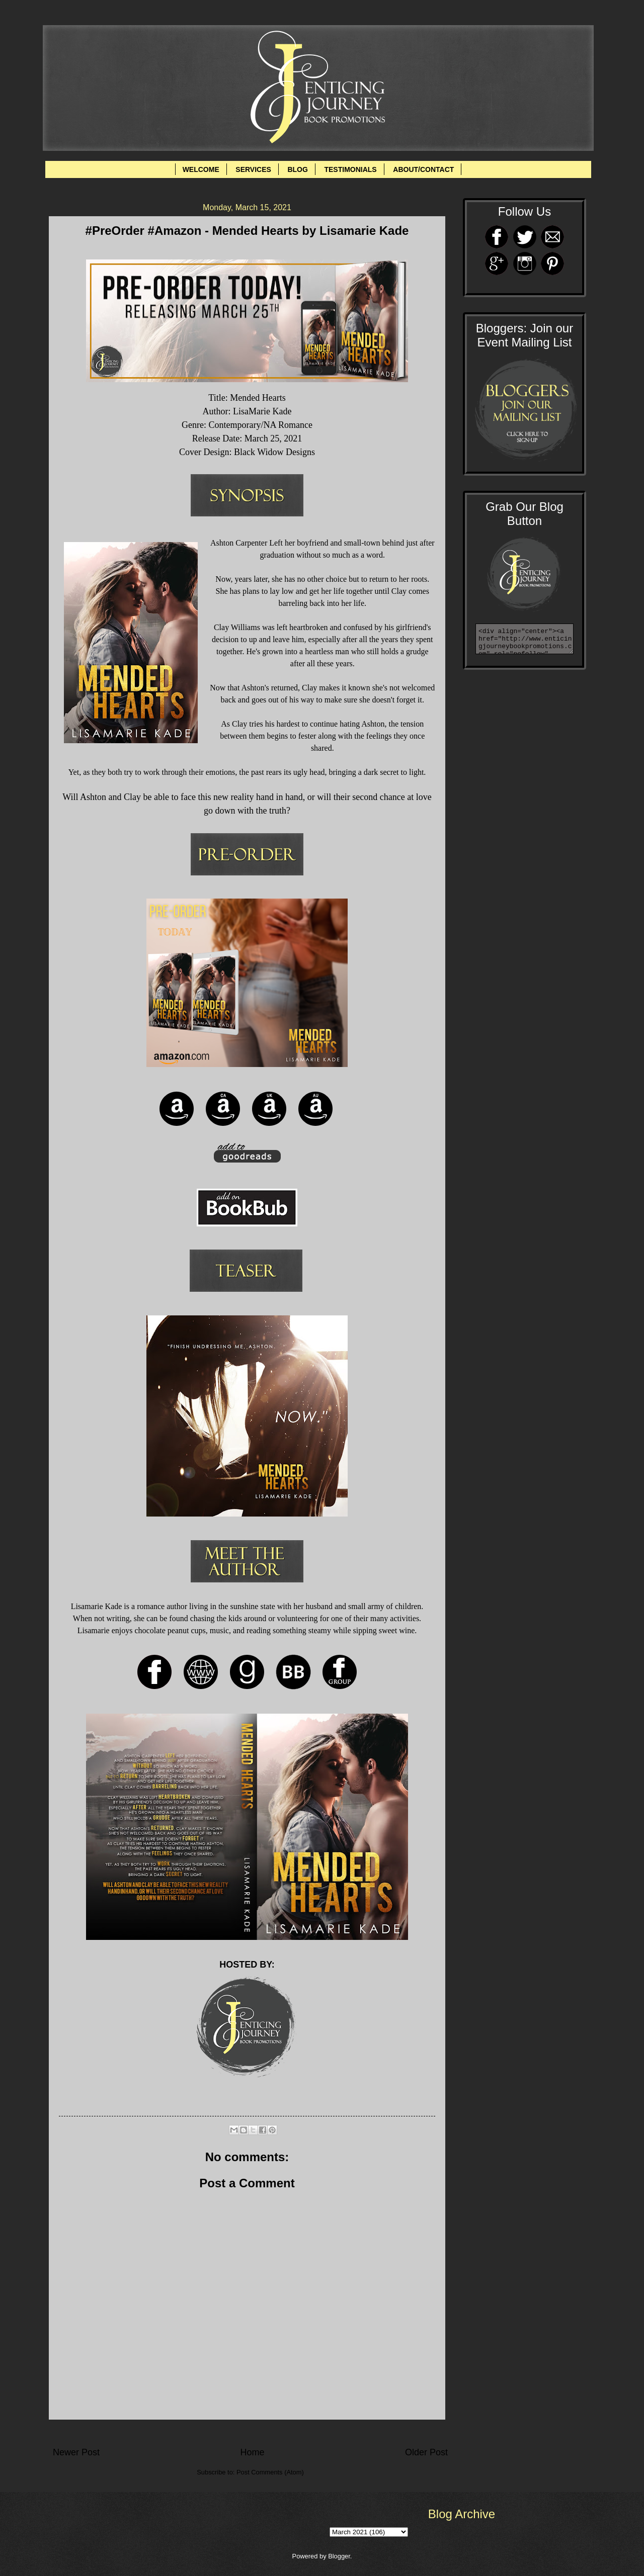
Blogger (339, 2556)
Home (252, 2452)
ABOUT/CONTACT (423, 169)
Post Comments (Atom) (270, 2472)
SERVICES (253, 169)
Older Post (426, 2452)
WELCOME (201, 169)
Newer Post (76, 2452)
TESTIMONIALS (350, 169)
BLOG (297, 169)
